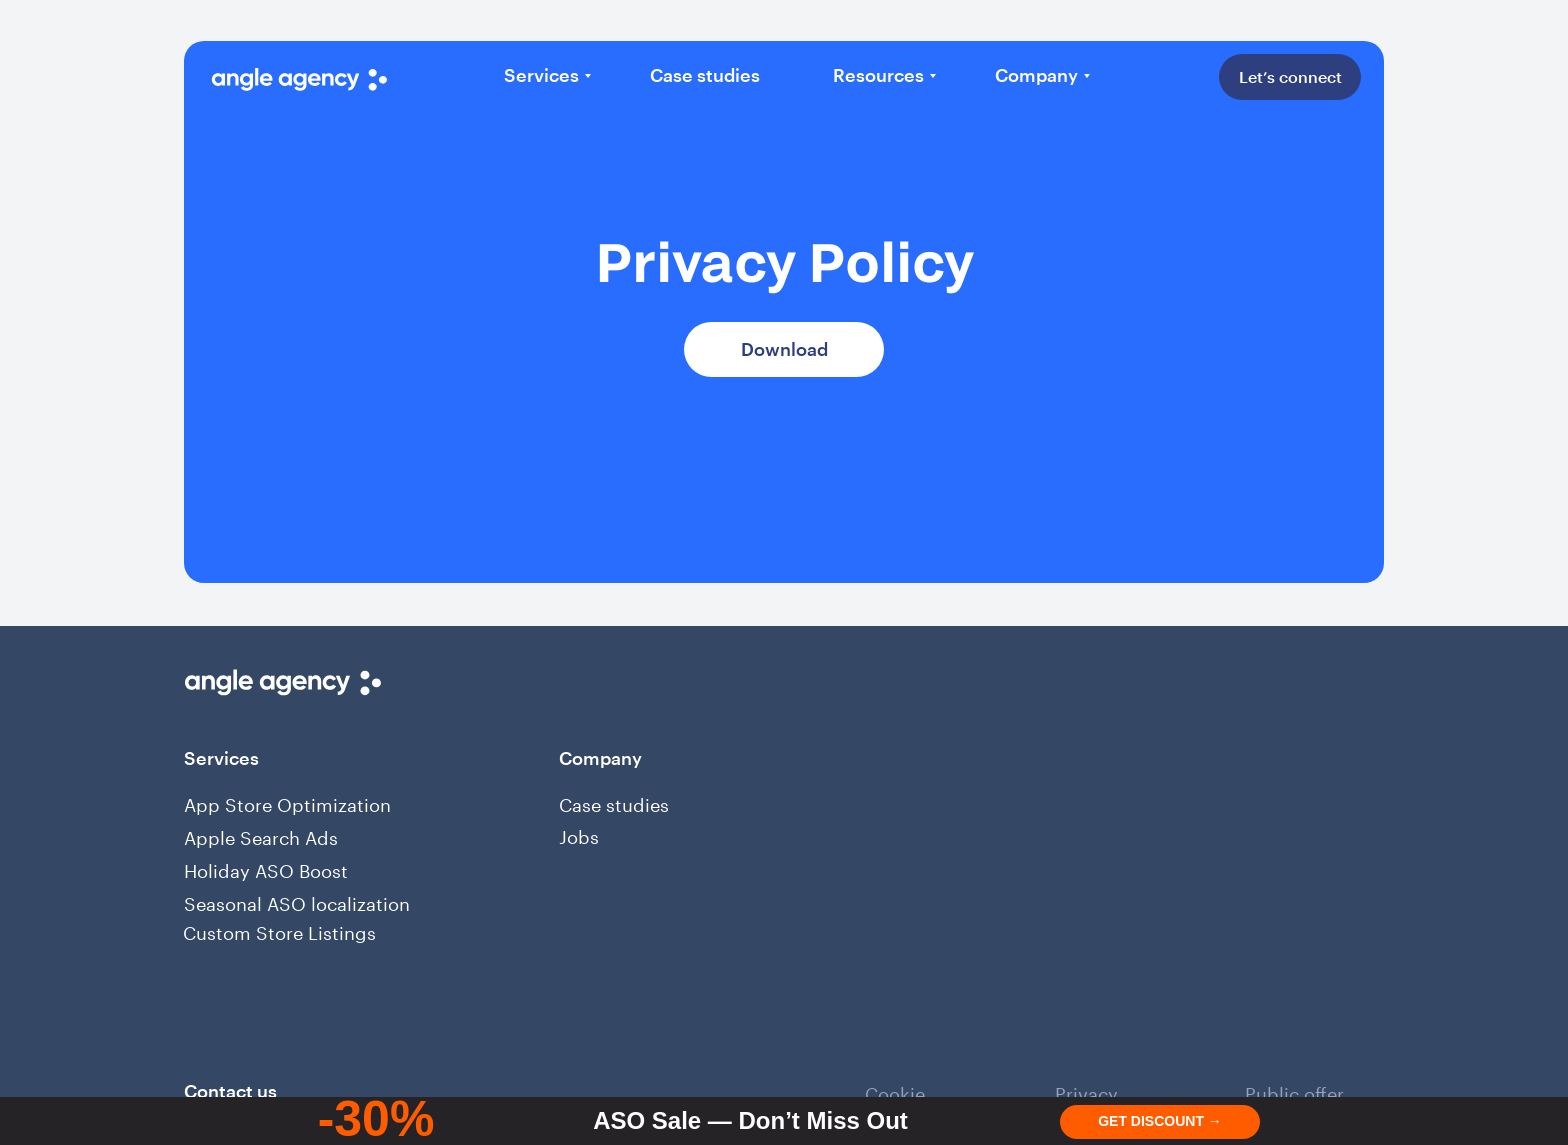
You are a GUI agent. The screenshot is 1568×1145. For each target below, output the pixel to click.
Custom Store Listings (279, 930)
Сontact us (230, 1091)
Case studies (614, 802)
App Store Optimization (287, 802)
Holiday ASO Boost (266, 868)
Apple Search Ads (261, 835)
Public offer (1294, 1091)
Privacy (1086, 1091)
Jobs (579, 834)
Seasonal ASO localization (297, 901)
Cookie (895, 1091)
